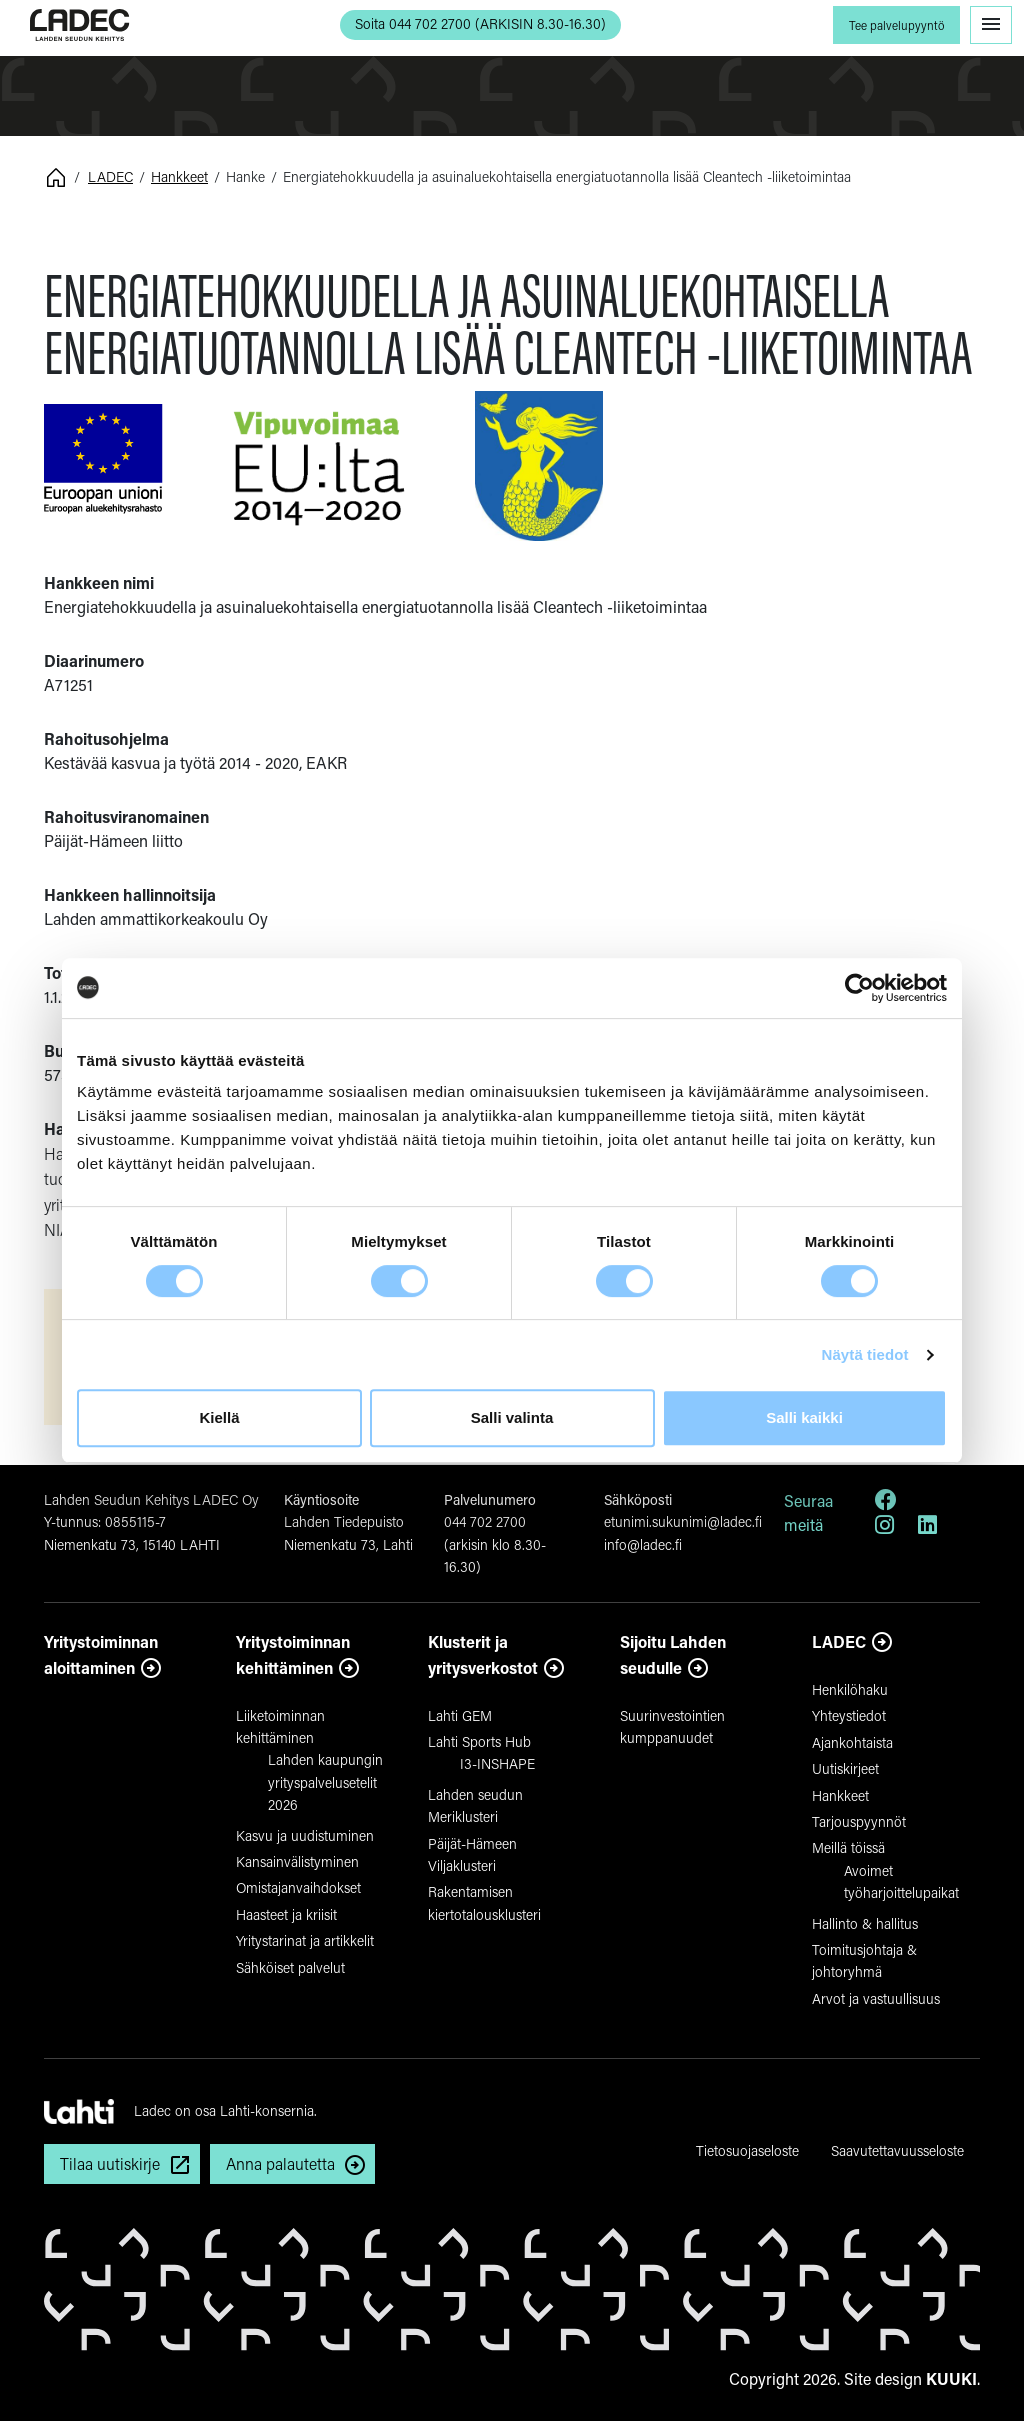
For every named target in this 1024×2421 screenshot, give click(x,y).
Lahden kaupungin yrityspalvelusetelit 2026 (325, 1782)
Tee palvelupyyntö (896, 25)
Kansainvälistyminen (297, 1861)
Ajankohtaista (852, 1742)
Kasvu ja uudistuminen (305, 1835)
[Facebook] (886, 1502)
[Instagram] (884, 1527)
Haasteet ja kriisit (286, 1914)
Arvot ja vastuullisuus (876, 1998)
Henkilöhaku (850, 1689)
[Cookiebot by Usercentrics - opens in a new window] (859, 988)
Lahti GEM (460, 1715)
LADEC (110, 176)
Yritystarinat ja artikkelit (305, 1940)
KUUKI (951, 2378)
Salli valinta (512, 1417)
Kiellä (219, 1417)
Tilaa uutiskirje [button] (110, 2163)
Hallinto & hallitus (865, 1923)
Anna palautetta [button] (280, 2163)
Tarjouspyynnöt (859, 1821)
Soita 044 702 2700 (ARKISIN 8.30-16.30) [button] (480, 23)
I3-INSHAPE (497, 1763)
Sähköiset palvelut (290, 1967)
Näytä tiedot (865, 1354)
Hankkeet (179, 176)
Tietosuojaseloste (747, 2150)
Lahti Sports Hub (479, 1741)
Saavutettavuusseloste (897, 2150)
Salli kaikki (804, 1417)
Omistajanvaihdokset (298, 1887)
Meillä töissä (848, 1847)
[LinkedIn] (927, 1527)
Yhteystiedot (849, 1715)
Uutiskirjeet (845, 1768)
